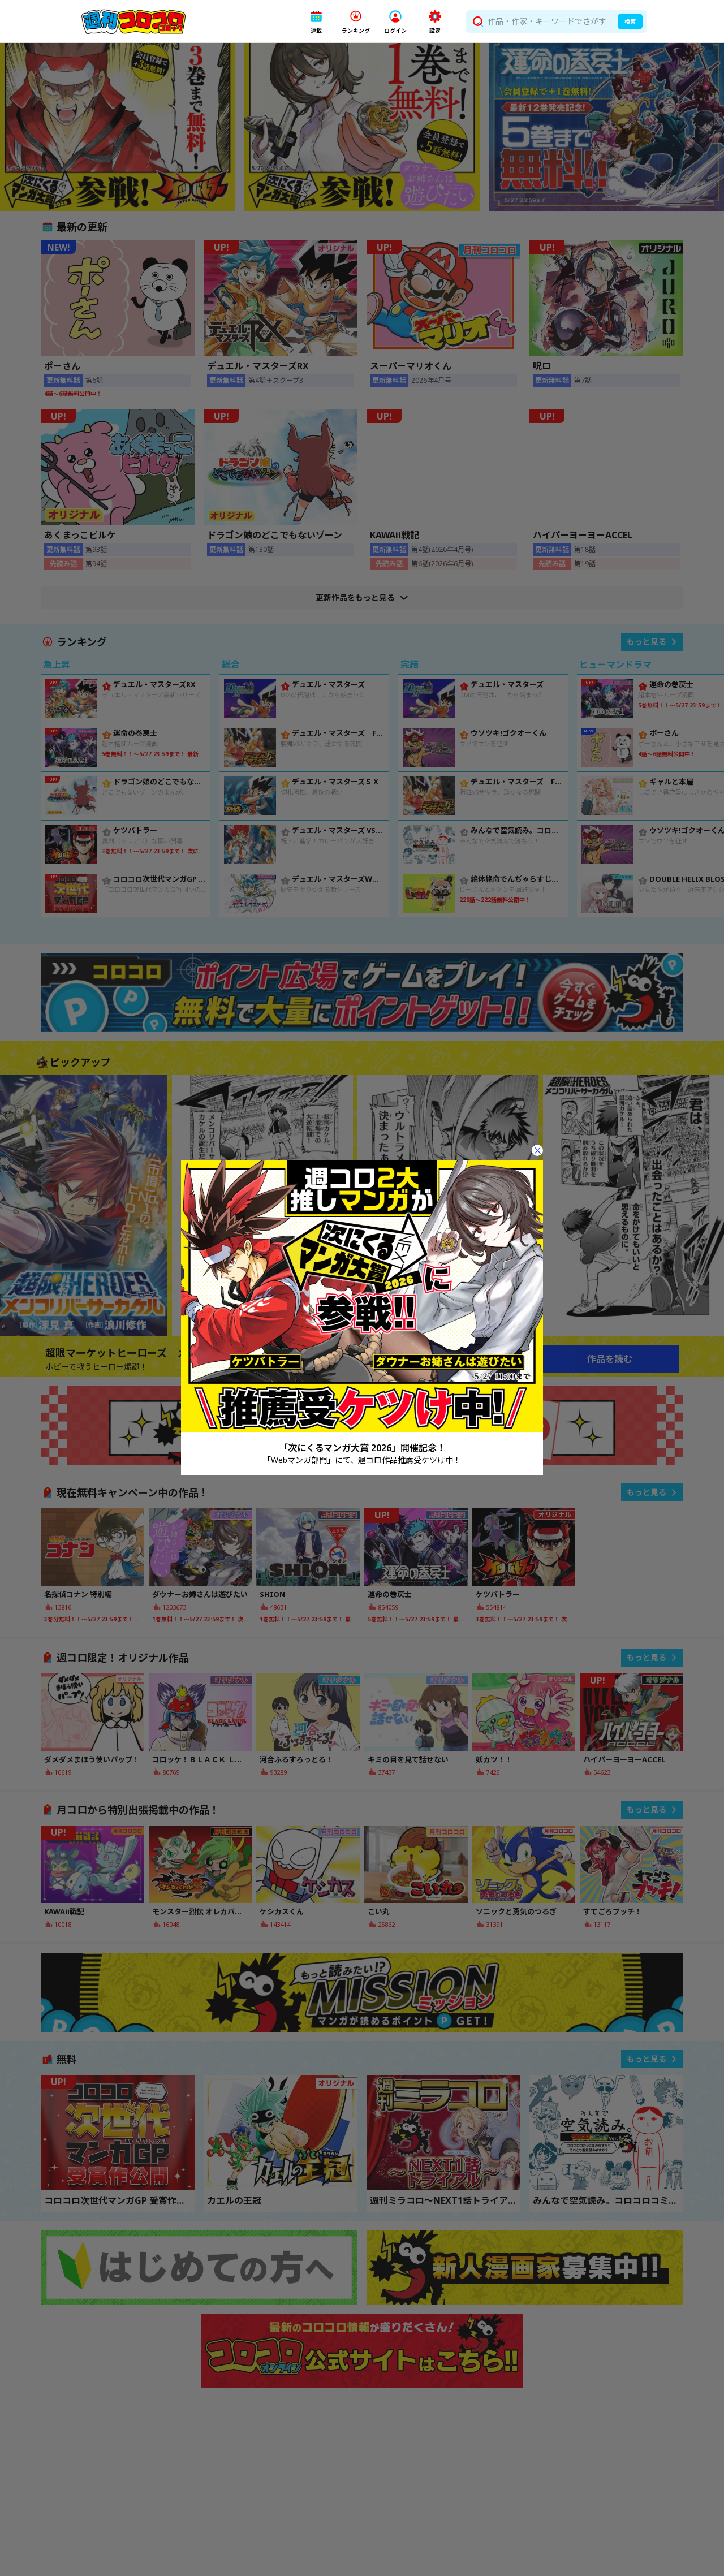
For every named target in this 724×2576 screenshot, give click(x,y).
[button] (316, 21)
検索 (630, 21)
